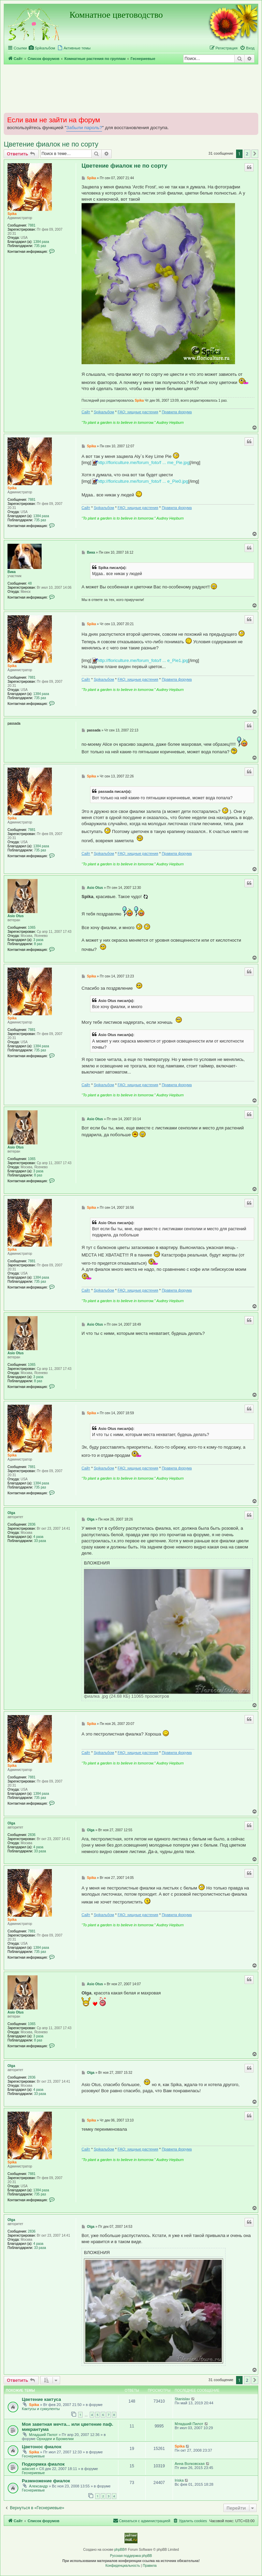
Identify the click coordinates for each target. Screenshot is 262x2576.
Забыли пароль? (84, 127)
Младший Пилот (43, 2435)
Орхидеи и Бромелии (55, 2439)
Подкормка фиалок (43, 2464)
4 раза (38, 1537)
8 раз (38, 944)
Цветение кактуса (41, 2399)
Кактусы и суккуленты (41, 2409)
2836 (31, 1524)
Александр (38, 2486)
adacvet (28, 2469)
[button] (254, 154)
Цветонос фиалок (41, 2446)
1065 (31, 927)
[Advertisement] (131, 88)
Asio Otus (16, 916)
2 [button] (247, 154)
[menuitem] (42, 48)
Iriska (179, 2480)
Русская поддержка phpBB (131, 2556)
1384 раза (41, 242)
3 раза (38, 940)
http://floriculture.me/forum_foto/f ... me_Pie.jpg (143, 462)
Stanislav (182, 2399)
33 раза (40, 1541)
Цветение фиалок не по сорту (51, 144)
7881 (31, 225)
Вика (12, 572)
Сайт (86, 412)
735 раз (40, 246)
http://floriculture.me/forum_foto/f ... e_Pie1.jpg (142, 660)
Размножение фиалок (46, 2480)
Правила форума (177, 412)
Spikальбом (104, 412)
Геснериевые (33, 2456)
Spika (12, 214)
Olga (11, 1513)
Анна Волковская (190, 2464)
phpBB (119, 2549)
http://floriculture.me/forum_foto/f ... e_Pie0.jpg (142, 481)
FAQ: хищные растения (138, 412)
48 (30, 583)
